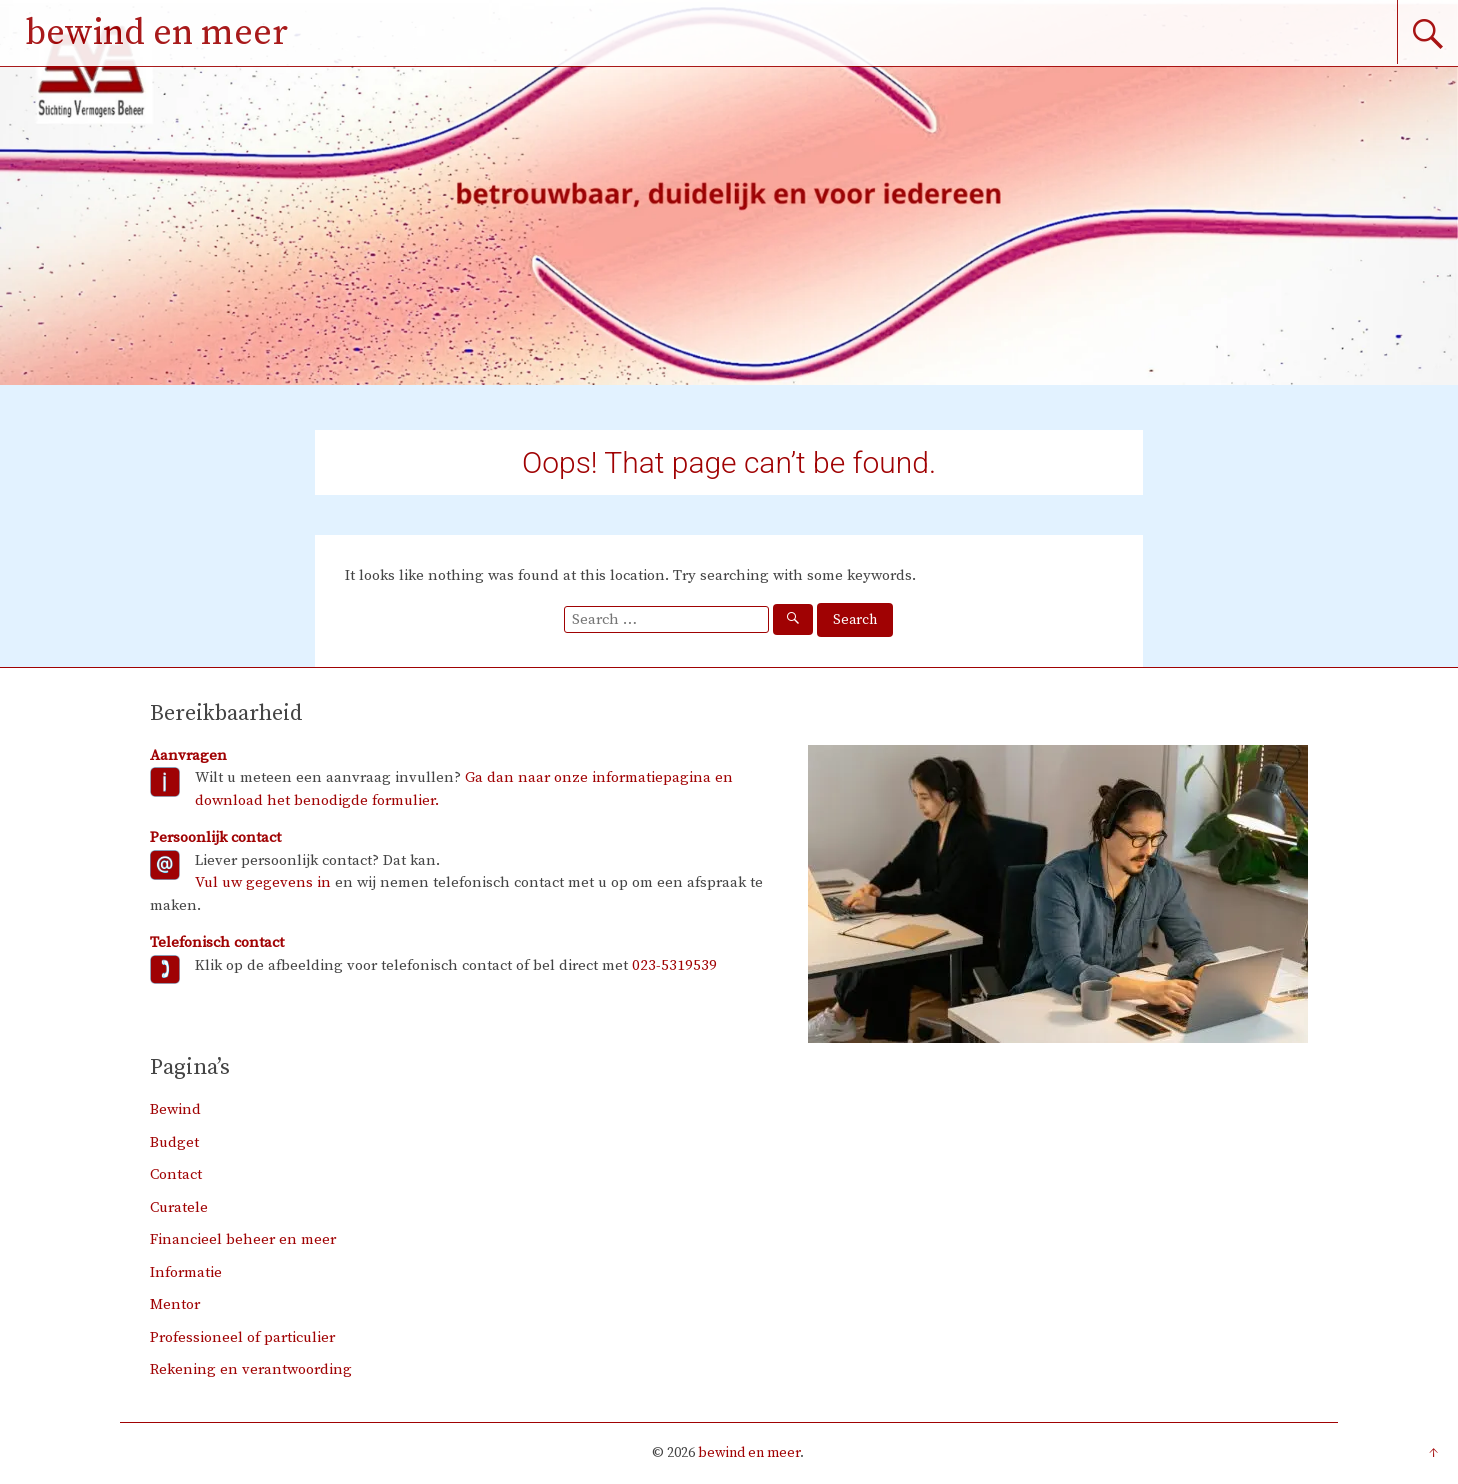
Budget (174, 1142)
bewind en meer (156, 33)
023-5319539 (674, 965)
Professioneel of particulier (242, 1337)
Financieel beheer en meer (243, 1239)
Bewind (175, 1109)
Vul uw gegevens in (263, 882)
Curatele (179, 1207)
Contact (176, 1174)
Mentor (175, 1304)
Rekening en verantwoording (251, 1369)
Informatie (186, 1272)
